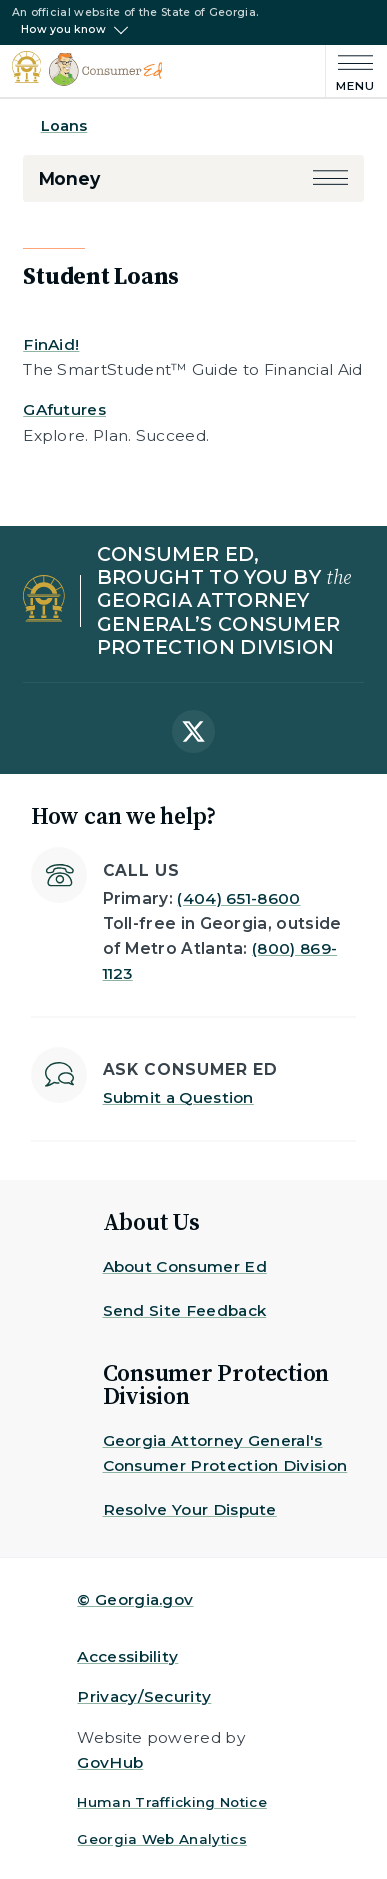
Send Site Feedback (185, 1310)
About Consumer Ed (185, 1266)
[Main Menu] (350, 71)
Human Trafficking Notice (171, 1802)
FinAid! (51, 344)
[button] (330, 178)
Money (69, 178)
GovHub (110, 1762)
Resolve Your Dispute (190, 1509)
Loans (64, 126)
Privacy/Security (144, 1696)
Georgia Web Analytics (162, 1839)
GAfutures (64, 409)
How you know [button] (63, 30)
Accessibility (127, 1656)
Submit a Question (178, 1097)
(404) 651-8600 (238, 898)
